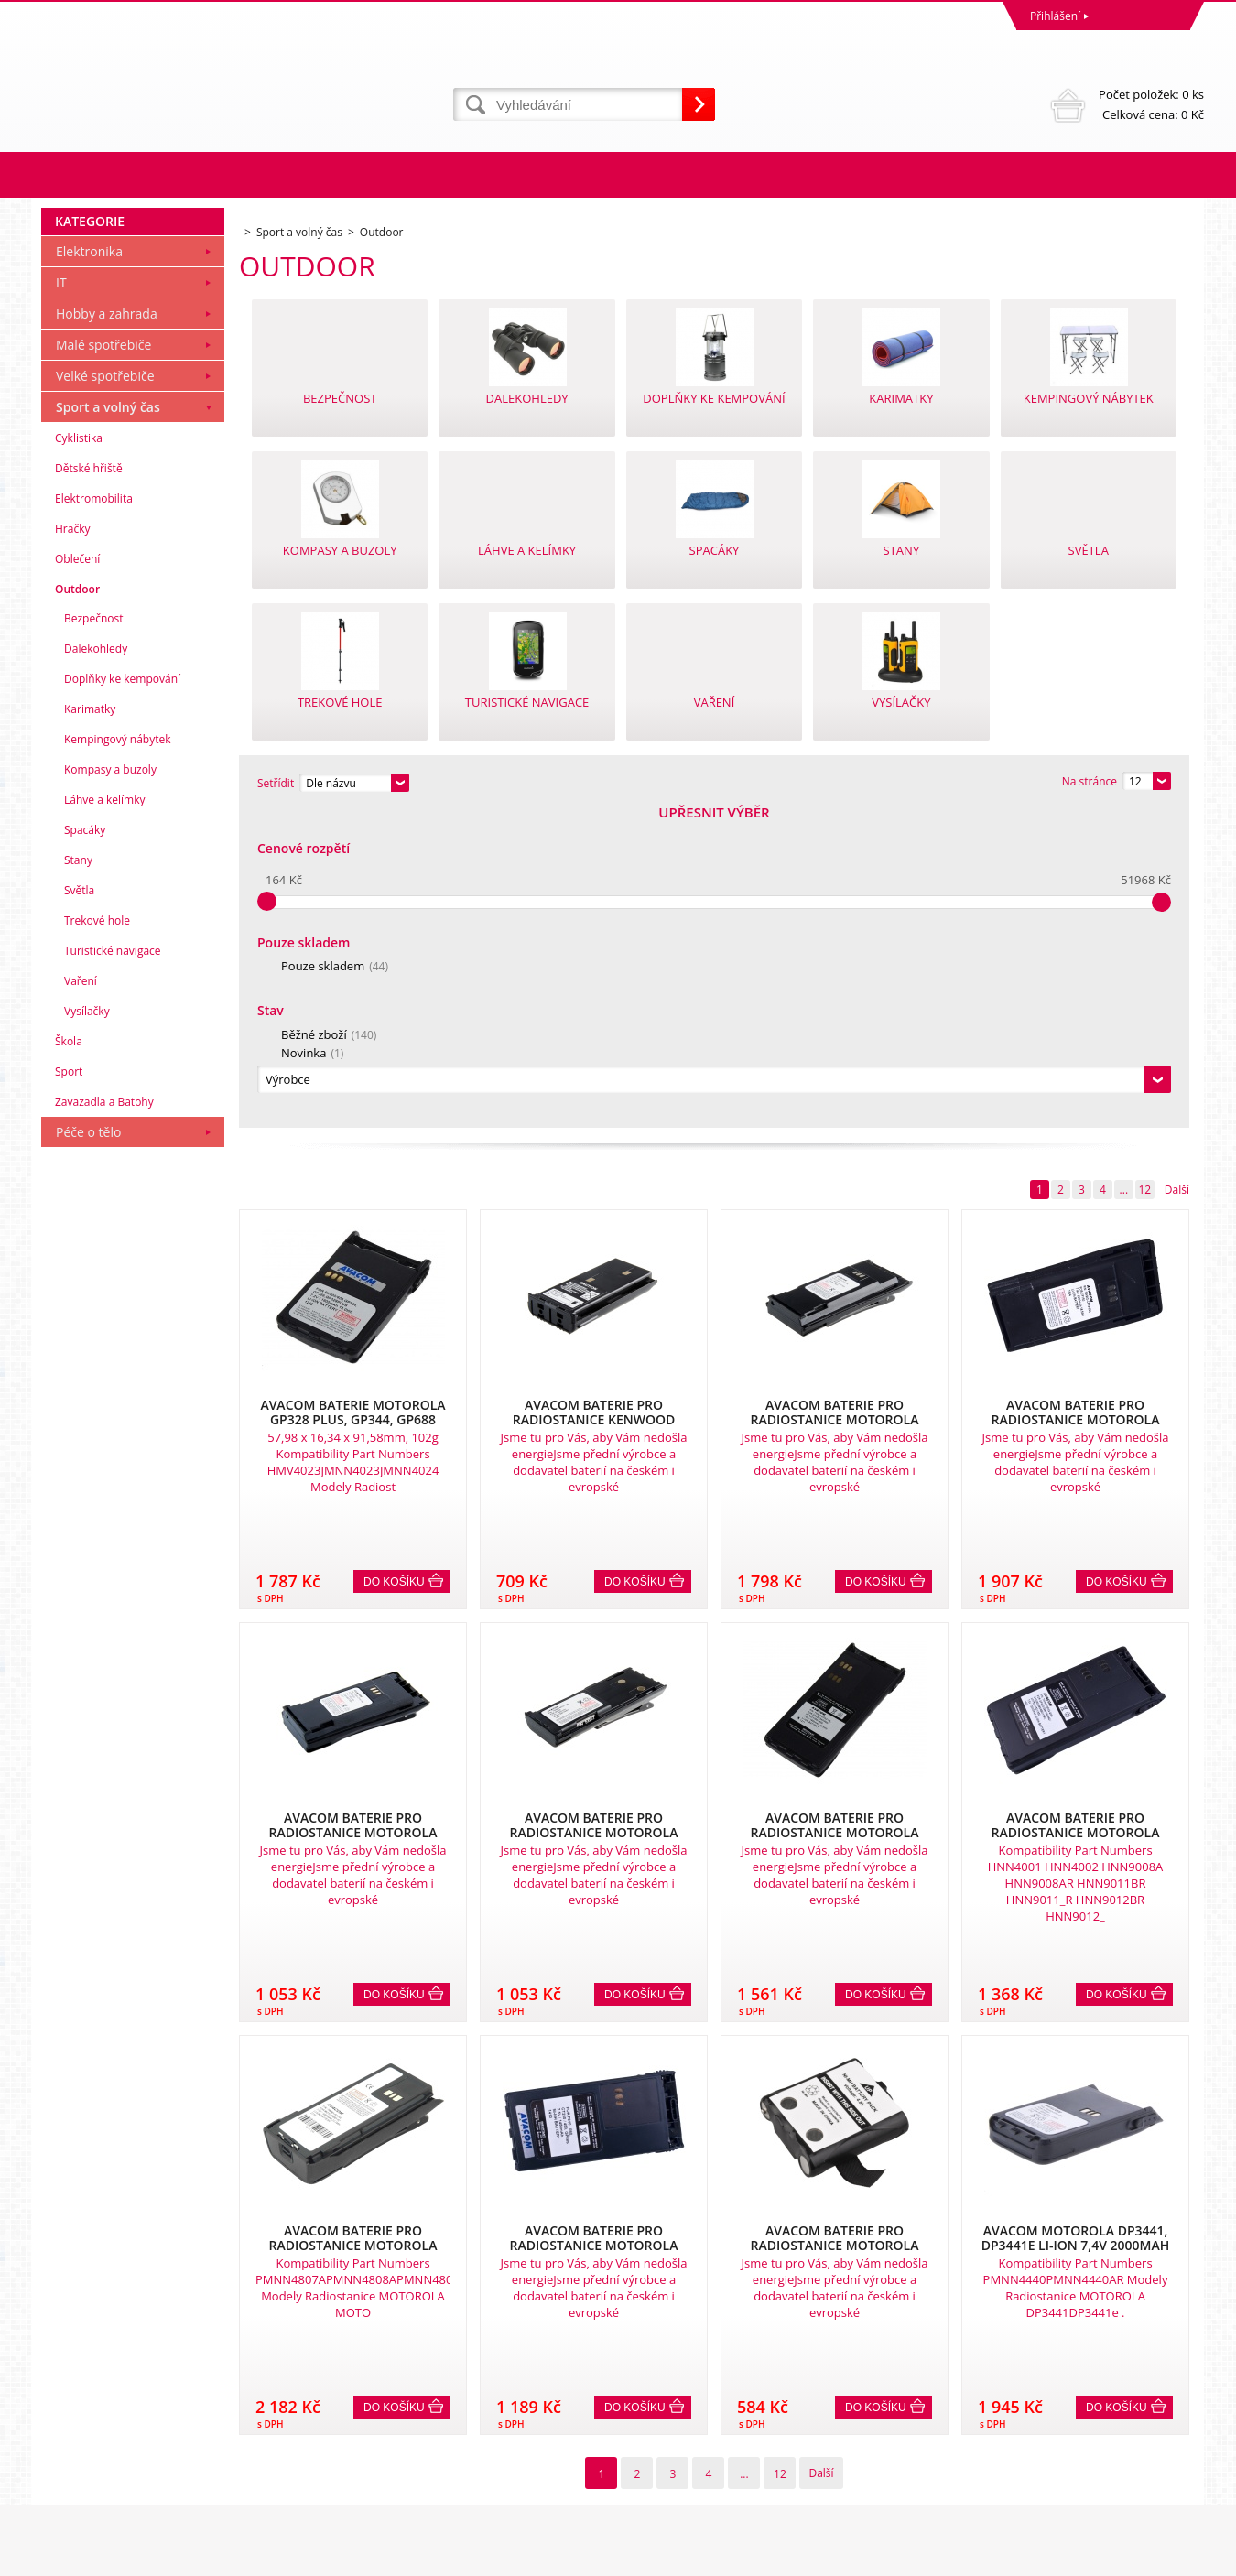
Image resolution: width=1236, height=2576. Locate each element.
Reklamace (73, 2387)
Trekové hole (97, 1238)
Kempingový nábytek (117, 1057)
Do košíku (394, 1264)
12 (1144, 872)
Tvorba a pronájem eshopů (1061, 2557)
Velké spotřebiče (105, 693)
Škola (68, 1359)
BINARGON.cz (1168, 2557)
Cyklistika (79, 755)
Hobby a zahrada (106, 631)
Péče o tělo (88, 1449)
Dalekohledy (95, 966)
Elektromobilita (94, 816)
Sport (68, 1389)
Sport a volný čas (108, 724)
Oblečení (77, 876)
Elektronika (89, 569)
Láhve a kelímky (104, 1117)
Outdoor (77, 907)
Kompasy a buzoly (110, 1087)
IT (61, 600)
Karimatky (89, 1026)
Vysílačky (87, 1329)
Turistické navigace (112, 1268)
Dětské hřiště (89, 786)
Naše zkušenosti (664, 2387)
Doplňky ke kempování (122, 996)
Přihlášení (1055, 16)
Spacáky (84, 1147)
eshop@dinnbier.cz (383, 2487)
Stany (78, 1177)
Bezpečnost (94, 936)
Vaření (80, 1298)
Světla (79, 1208)
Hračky (72, 846)
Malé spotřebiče (103, 662)
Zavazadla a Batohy (104, 1419)
